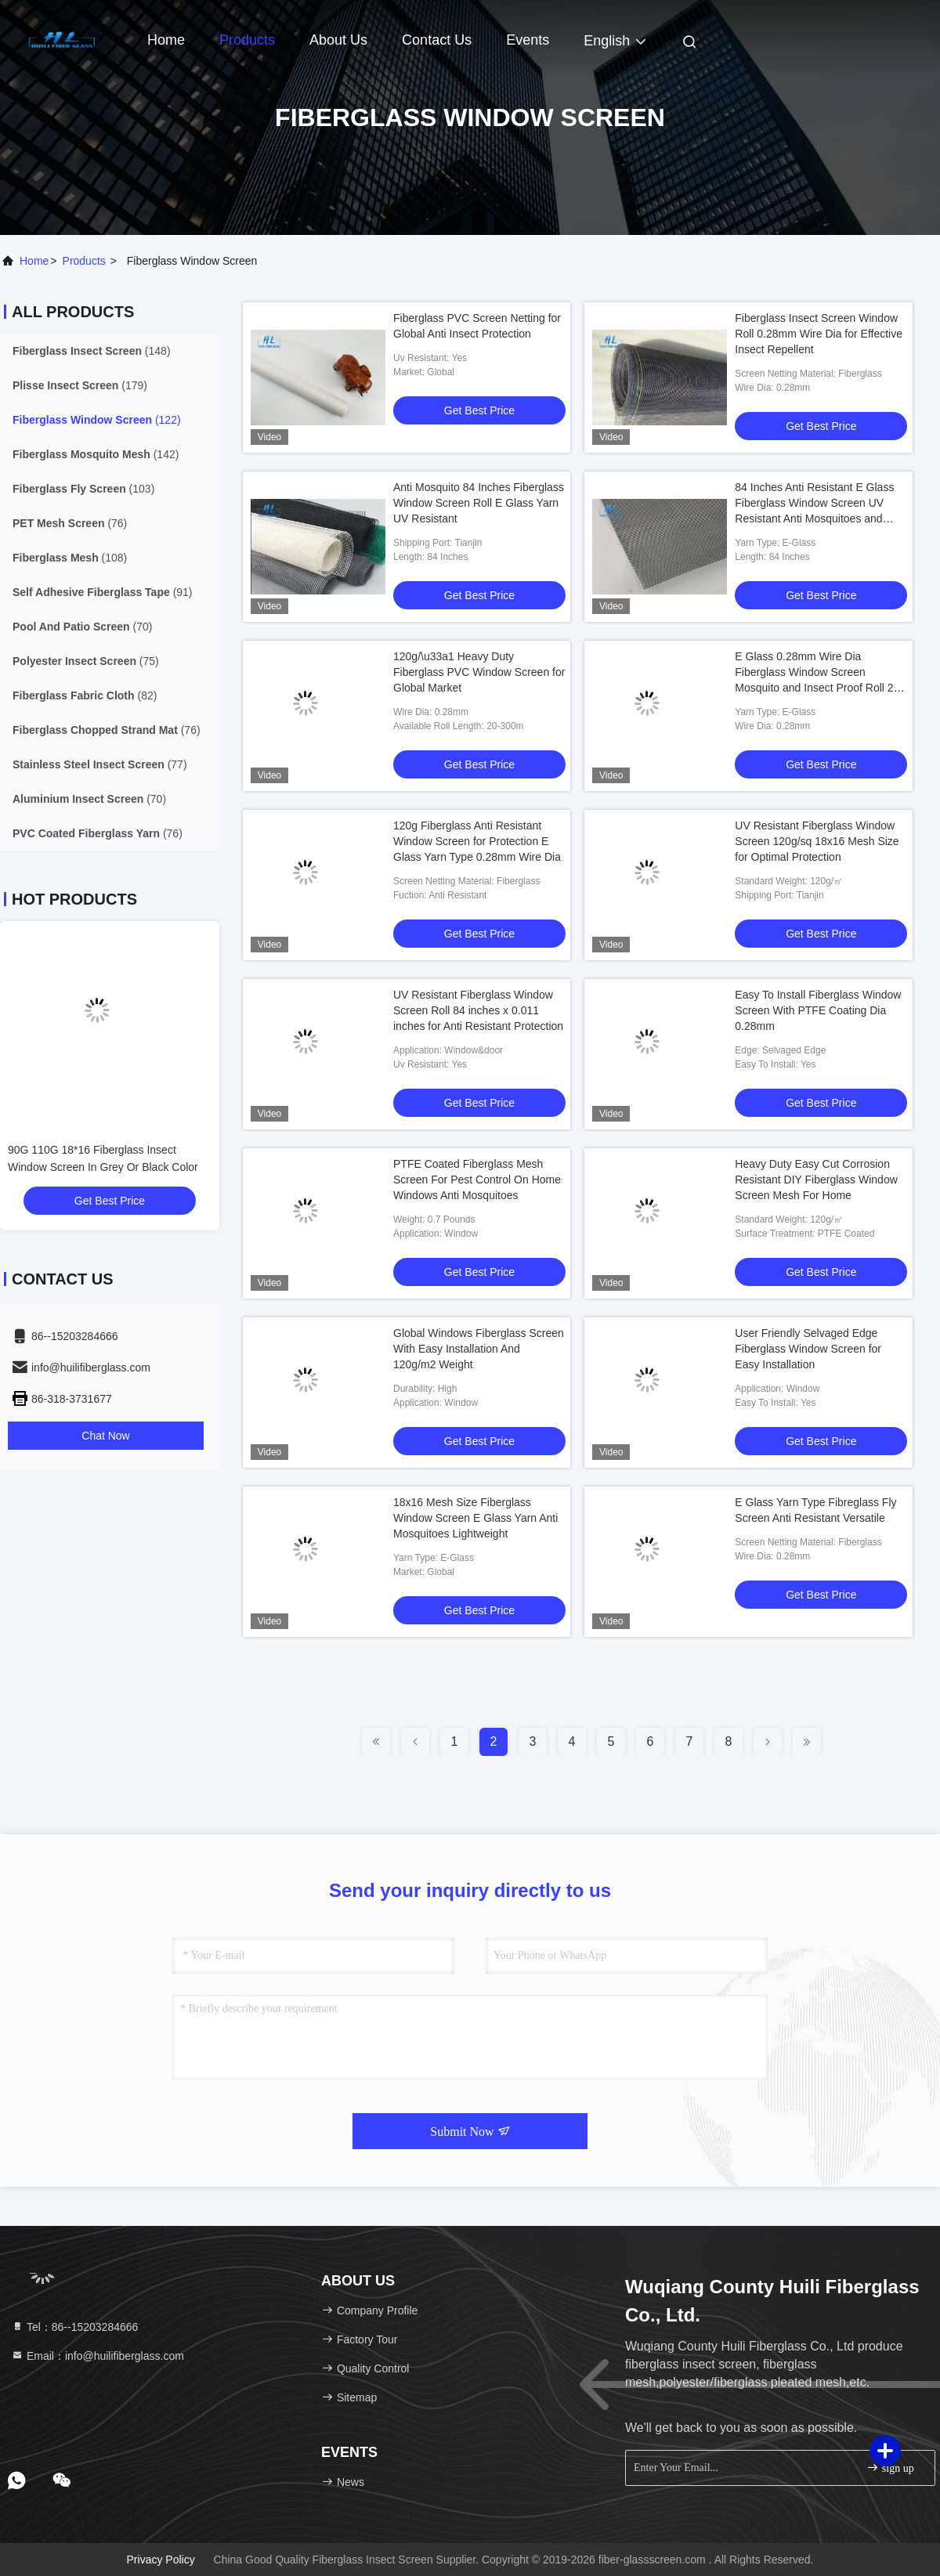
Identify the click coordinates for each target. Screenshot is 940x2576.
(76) (70, 523)
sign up (889, 2467)
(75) (86, 661)
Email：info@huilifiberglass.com (97, 2356)
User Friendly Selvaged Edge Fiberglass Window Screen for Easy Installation (808, 1349)
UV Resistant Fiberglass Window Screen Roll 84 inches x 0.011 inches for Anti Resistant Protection (478, 1010)
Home (166, 40)
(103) (83, 488)
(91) (103, 592)
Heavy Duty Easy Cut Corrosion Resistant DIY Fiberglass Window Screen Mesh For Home (816, 1179)
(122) (97, 420)
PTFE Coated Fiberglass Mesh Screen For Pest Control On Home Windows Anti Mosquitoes (477, 1179)
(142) (96, 454)
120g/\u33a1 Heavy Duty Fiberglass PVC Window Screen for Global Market (479, 672)
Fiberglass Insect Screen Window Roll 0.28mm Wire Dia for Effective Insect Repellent (818, 334)
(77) (100, 764)
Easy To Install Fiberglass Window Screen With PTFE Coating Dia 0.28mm (818, 1010)
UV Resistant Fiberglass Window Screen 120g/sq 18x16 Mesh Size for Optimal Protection (816, 841)
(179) (80, 385)
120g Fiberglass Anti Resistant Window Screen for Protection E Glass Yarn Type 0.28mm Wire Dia (477, 841)
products (84, 261)
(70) (82, 626)
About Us (338, 40)
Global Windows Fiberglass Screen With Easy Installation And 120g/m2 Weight (478, 1349)
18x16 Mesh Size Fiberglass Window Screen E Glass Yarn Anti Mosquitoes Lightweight (475, 1518)
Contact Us (437, 40)
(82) (85, 695)
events (527, 40)
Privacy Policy (161, 2559)
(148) (92, 351)
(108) (70, 557)
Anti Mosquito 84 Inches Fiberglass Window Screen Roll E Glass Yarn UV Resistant (478, 503)
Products (247, 40)
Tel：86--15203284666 (74, 2327)
